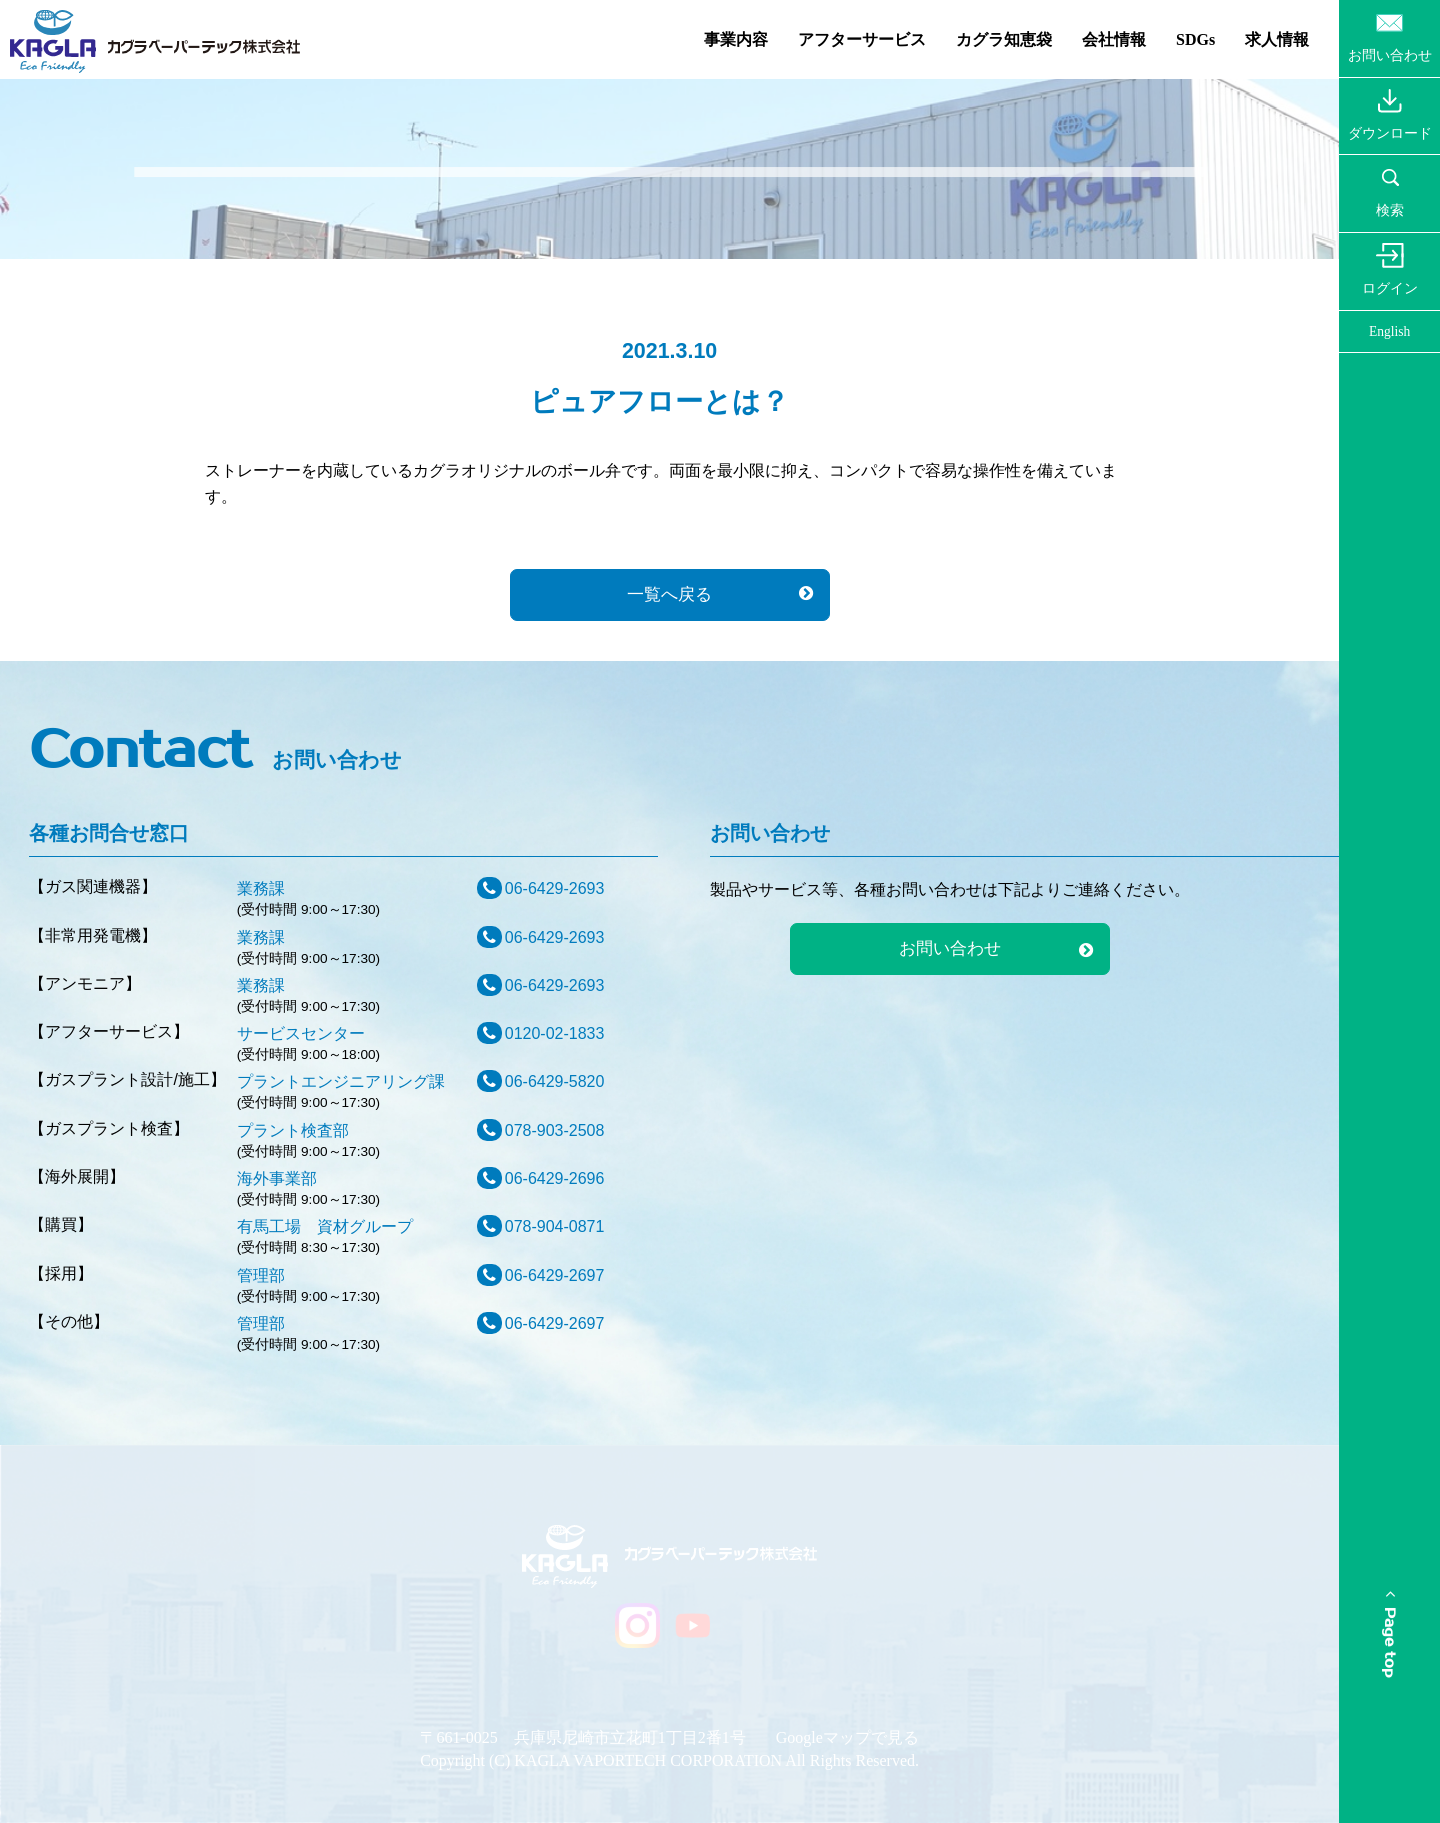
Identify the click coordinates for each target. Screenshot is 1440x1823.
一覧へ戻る (669, 594)
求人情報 (1277, 39)
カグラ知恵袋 (1004, 39)
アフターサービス (862, 39)
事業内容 (736, 39)
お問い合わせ (950, 948)
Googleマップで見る (847, 1737)
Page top (1389, 1634)
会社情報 (1114, 39)
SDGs (1195, 39)
